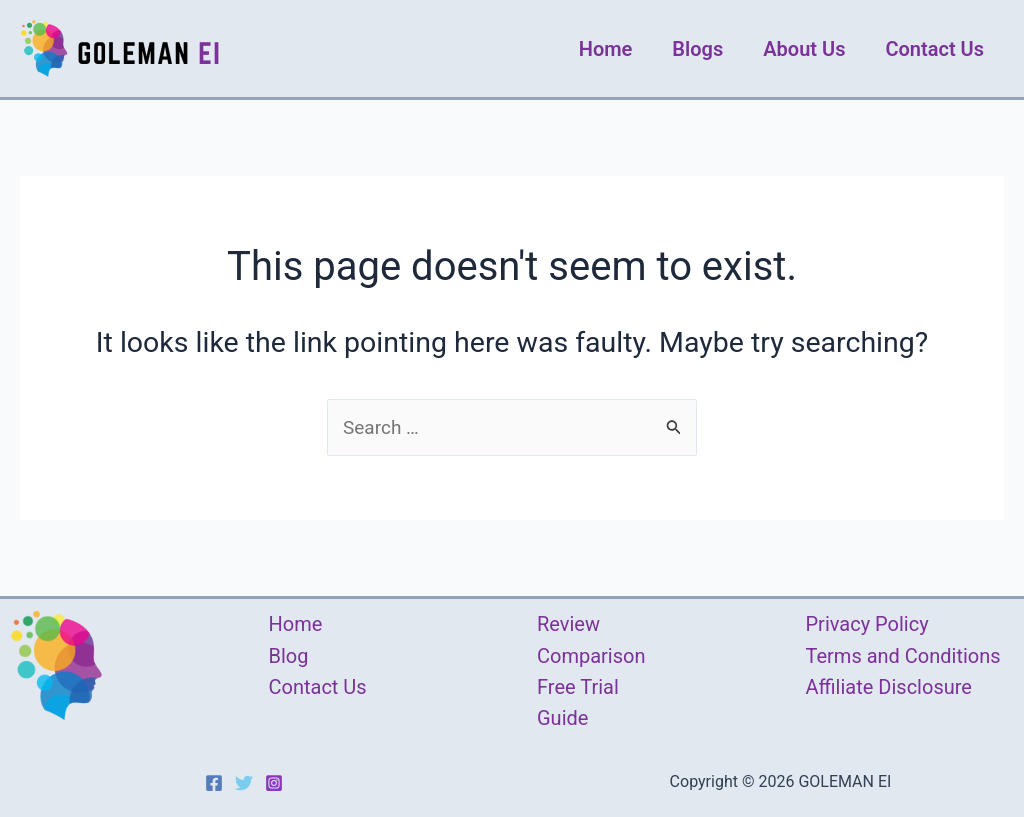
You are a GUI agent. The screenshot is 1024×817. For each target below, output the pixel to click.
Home (606, 49)
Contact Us (934, 49)
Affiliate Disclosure (889, 687)
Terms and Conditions (903, 656)
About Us (804, 49)
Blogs (697, 49)
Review (568, 624)
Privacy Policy (867, 624)
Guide (562, 718)
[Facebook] (214, 783)
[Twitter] (244, 783)
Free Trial (578, 687)
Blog (289, 656)
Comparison (591, 656)
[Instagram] (274, 783)
